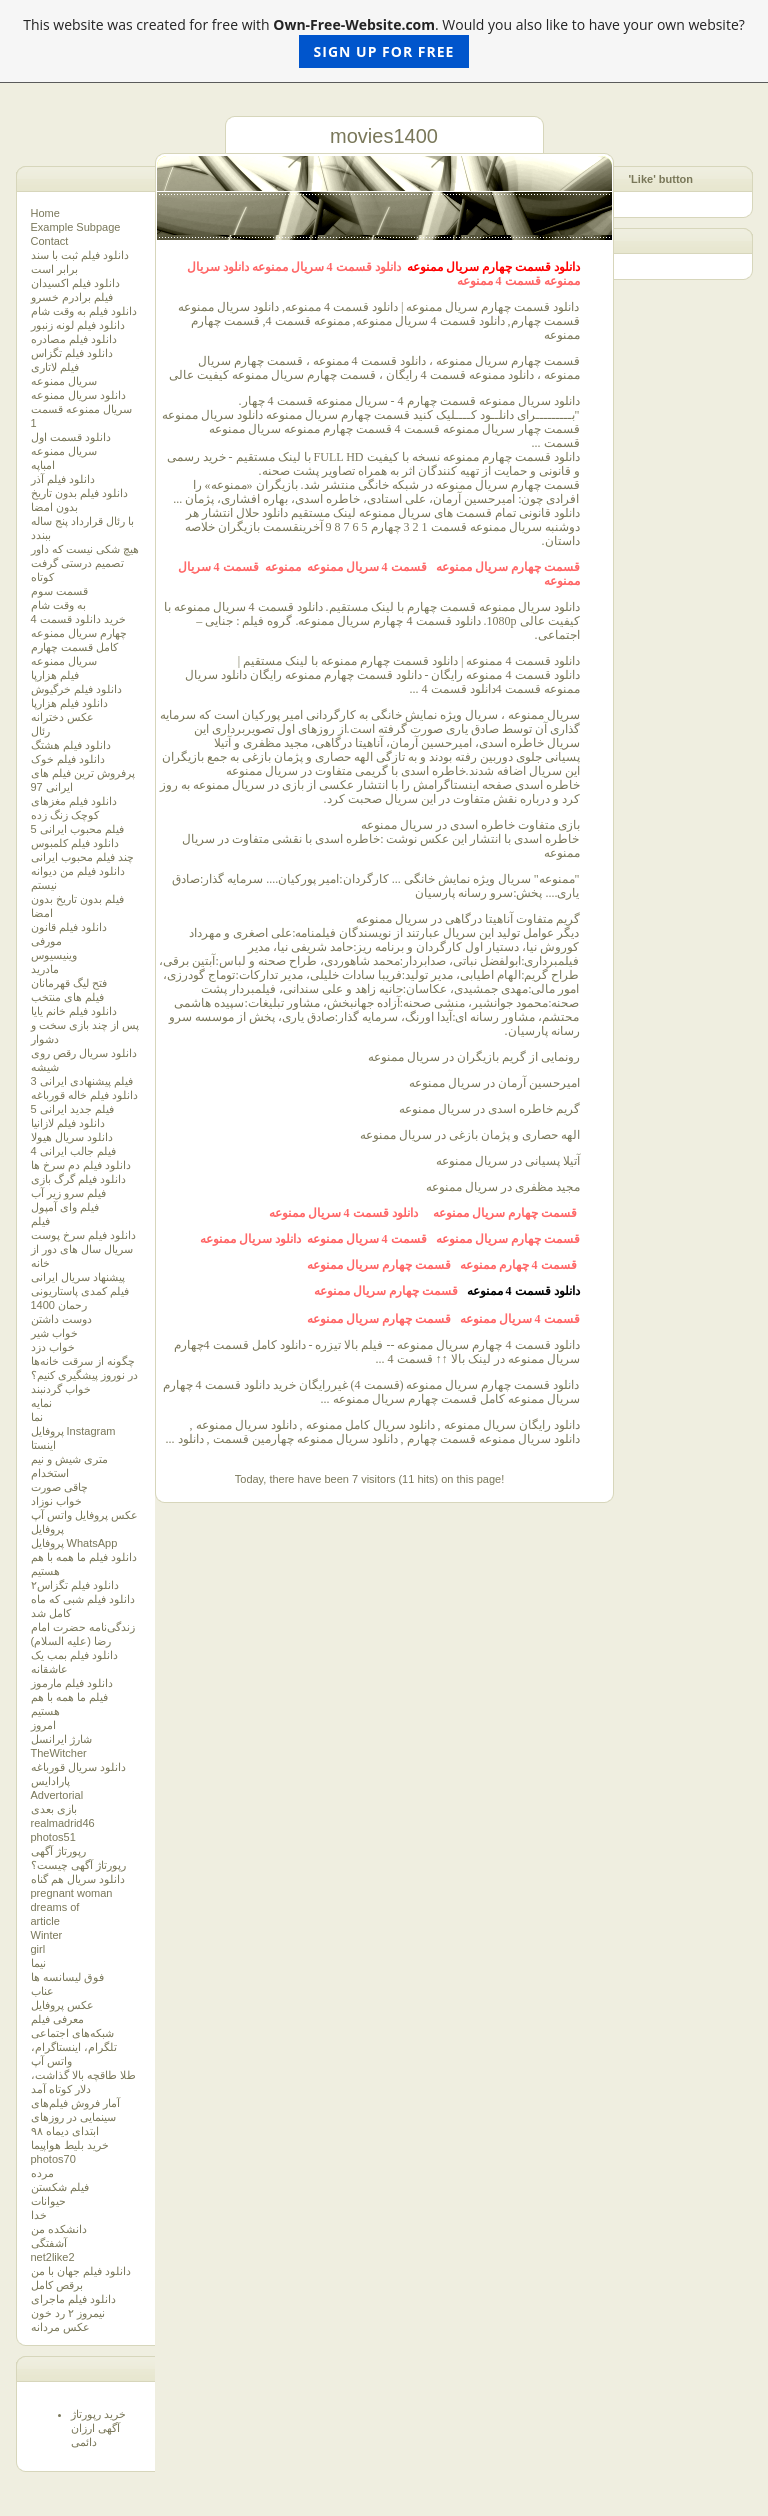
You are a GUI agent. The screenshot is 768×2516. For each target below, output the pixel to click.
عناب (42, 1991)
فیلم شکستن (60, 2187)
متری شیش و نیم (69, 1459)
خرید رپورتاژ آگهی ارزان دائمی (98, 2428)
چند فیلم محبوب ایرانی (82, 857)
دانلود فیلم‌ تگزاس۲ (75, 1585)
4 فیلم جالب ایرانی (73, 1151)
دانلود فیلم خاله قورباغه (84, 1095)
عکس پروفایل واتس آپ (84, 1515)
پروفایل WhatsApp (74, 1543)
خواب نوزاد (56, 1501)
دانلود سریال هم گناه (78, 1879)
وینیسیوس (54, 955)
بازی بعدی (54, 1809)
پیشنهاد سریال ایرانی (78, 1277)
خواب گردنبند (61, 1389)
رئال (40, 731)
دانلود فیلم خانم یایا (74, 1011)
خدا (39, 2215)
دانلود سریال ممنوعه (78, 395)
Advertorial (57, 1795)
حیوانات (48, 2201)
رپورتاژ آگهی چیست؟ (78, 1865)
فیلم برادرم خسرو (72, 297)
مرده (42, 2173)
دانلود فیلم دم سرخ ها (81, 1165)
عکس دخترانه (62, 717)
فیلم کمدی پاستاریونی (80, 1291)
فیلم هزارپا (55, 675)
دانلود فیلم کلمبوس (75, 843)
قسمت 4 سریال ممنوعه (368, 567)
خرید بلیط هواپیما (70, 2145)
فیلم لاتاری (55, 367)
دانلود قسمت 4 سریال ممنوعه (326, 267)
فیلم (40, 1221)
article (45, 1921)
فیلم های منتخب (67, 997)
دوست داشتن (61, 1319)
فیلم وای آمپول (65, 1207)
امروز (43, 1725)
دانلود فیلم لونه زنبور (78, 325)
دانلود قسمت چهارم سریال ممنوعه (493, 267)
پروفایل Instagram (73, 1431)
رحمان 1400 (59, 1305)
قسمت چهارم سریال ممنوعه (508, 567)
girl (38, 1949)
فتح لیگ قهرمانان (69, 983)
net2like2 (53, 2257)
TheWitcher (59, 1753)
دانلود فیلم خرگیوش (76, 689)
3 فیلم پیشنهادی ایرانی (82, 1081)
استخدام (50, 1473)
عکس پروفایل (62, 2005)
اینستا (43, 1445)
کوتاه (42, 577)
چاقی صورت (59, 1487)
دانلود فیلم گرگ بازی (78, 1179)
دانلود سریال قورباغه (78, 1767)
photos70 (53, 2159)
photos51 (53, 1837)
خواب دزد (53, 1347)
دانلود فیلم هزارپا (69, 703)
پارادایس (50, 1781)
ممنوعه (283, 567)
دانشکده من (59, 2229)
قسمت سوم (59, 591)
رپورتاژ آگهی (58, 1851)
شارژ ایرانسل (61, 1739)
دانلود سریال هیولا (72, 1137)
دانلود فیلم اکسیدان (75, 283)
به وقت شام (58, 605)
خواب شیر (54, 1333)
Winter (47, 1935)
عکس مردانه (60, 2327)
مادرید (45, 969)
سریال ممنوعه (64, 381)
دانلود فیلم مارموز (72, 1683)
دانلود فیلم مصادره (74, 339)
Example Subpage (76, 227)
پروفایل (47, 1529)
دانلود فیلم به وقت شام (84, 311)
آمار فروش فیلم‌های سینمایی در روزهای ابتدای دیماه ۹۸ (75, 2117)
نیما (38, 1963)
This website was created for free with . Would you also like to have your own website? (384, 41)
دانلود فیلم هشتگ (71, 745)
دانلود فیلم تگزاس (72, 353)
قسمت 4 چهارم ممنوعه (520, 1265)
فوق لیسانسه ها (67, 1977)
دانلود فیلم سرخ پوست (83, 1235)
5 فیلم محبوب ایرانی (77, 829)
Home (45, 213)
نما (37, 1417)
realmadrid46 (63, 1823)
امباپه (43, 465)
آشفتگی (49, 2243)
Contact (50, 241)
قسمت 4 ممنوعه (499, 281)
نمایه (41, 1403)
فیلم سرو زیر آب (68, 1193)
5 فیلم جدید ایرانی (72, 1109)
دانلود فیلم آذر (63, 479)
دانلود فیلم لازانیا (68, 1123)
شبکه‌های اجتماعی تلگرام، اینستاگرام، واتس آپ (74, 2047)
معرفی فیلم (57, 2019)
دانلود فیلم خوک (68, 759)
